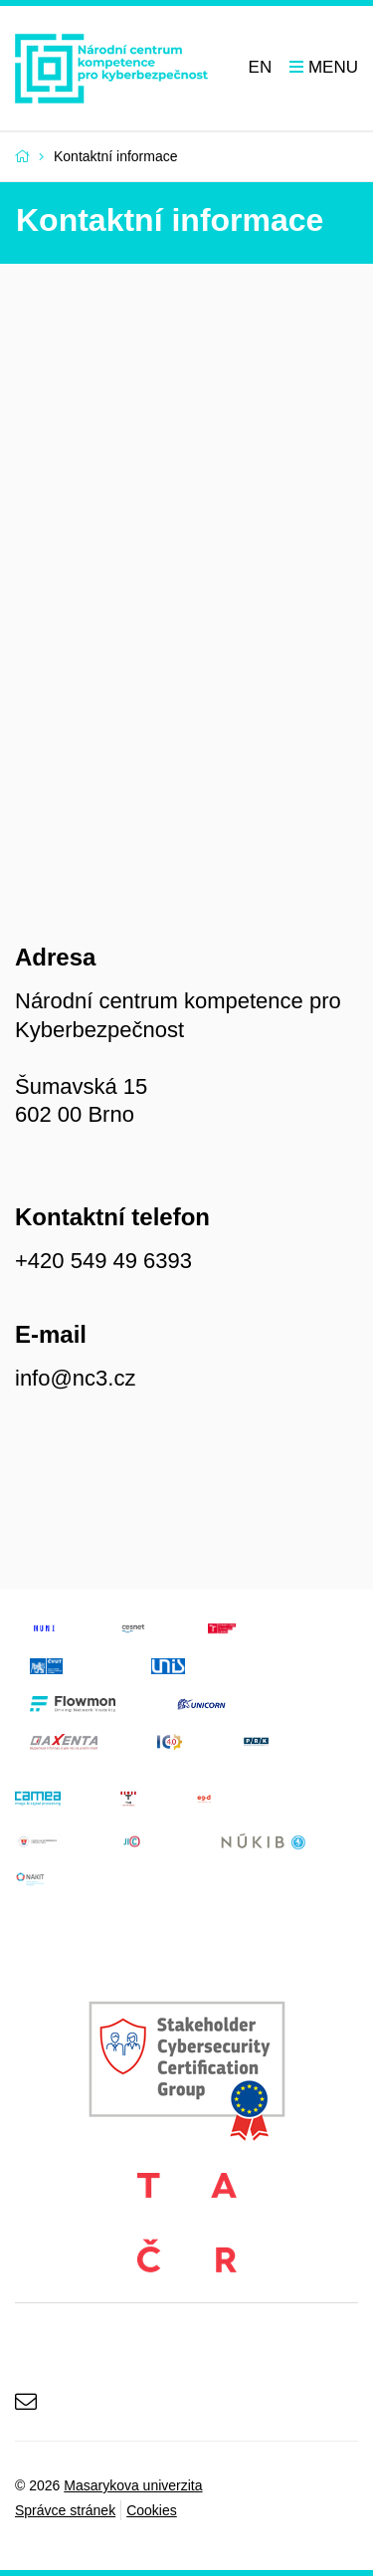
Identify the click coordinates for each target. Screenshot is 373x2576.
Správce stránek (65, 2510)
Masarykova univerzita (133, 2485)
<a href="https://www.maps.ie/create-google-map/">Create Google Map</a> (186, 592)
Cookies (151, 2510)
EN (261, 67)
